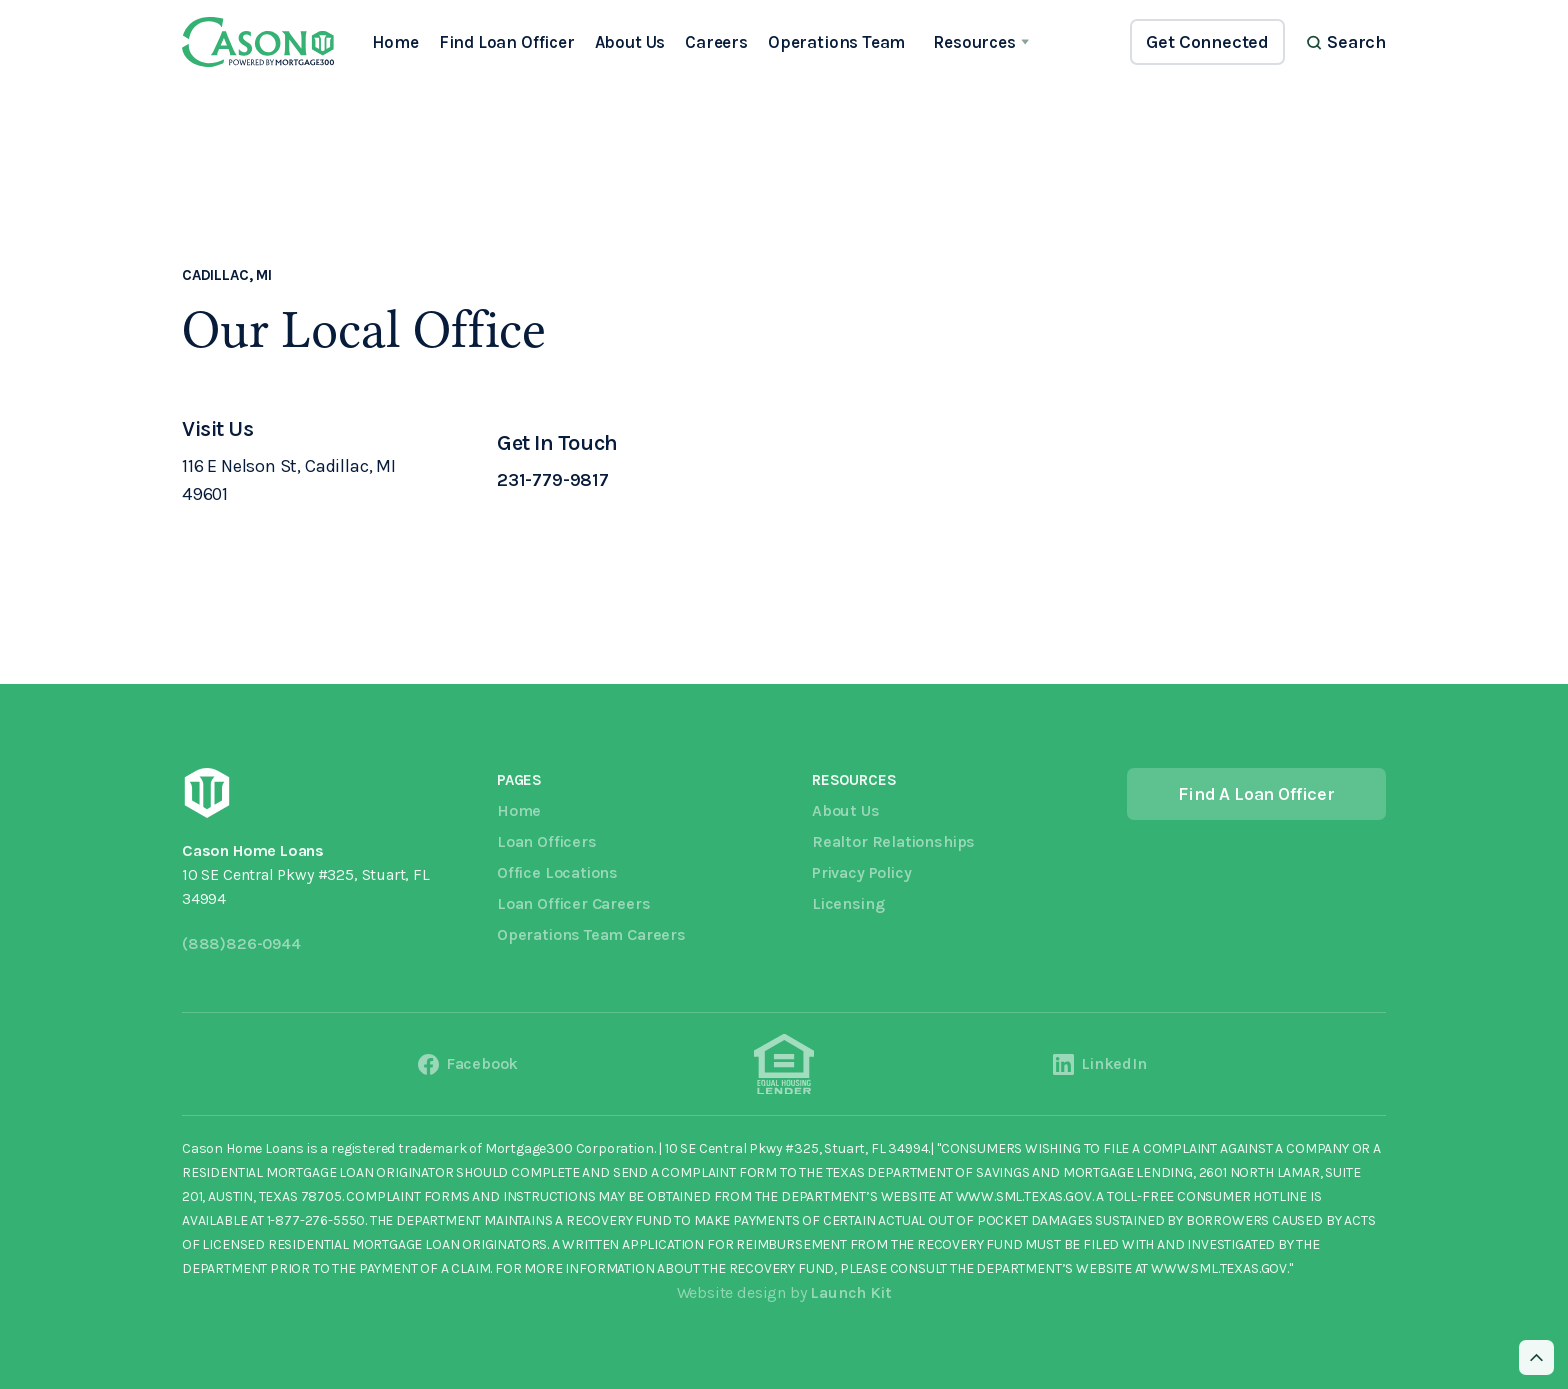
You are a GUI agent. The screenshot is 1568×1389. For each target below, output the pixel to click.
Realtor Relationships (893, 841)
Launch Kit (850, 1292)
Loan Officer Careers (573, 903)
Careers (716, 42)
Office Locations (557, 872)
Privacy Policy (861, 872)
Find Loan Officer (507, 42)
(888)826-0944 (241, 943)
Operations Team (836, 42)
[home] (258, 42)
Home (395, 42)
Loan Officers (547, 841)
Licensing (848, 903)
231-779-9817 (553, 480)
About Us (630, 42)
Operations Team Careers (591, 934)
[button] (980, 42)
